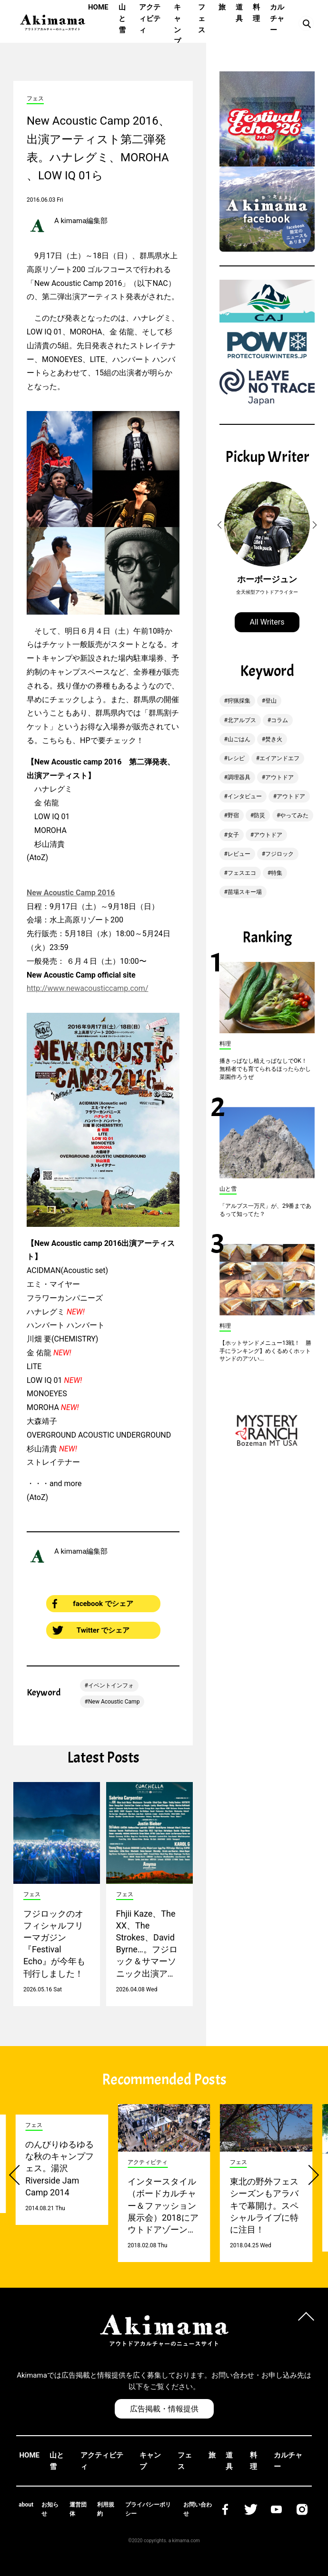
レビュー (239, 854)
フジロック (279, 854)
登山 (271, 700)
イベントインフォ (111, 1685)
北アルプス (242, 720)
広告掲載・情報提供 (164, 2408)
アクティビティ (149, 18)
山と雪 (122, 18)
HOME (98, 7)
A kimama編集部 (81, 220)
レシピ (236, 758)
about (26, 2504)
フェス (201, 18)
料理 (256, 13)
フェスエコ (242, 873)
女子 (233, 835)
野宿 (233, 815)
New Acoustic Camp (113, 1701)
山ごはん (239, 739)
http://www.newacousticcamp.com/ (87, 988)
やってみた (294, 815)
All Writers (267, 622)
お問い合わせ (197, 2509)
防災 (259, 815)
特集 (276, 873)
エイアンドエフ (279, 758)
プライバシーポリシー (148, 2509)
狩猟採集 (239, 700)
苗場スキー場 (245, 892)
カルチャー (277, 18)
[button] (221, 525)
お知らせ (50, 2509)
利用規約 (105, 2509)
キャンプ (177, 24)
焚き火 (273, 739)
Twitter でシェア (91, 1630)
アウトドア (279, 777)
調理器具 (239, 777)
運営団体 (78, 2509)
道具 (239, 13)
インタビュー (245, 796)
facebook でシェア (92, 1603)
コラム (279, 720)
